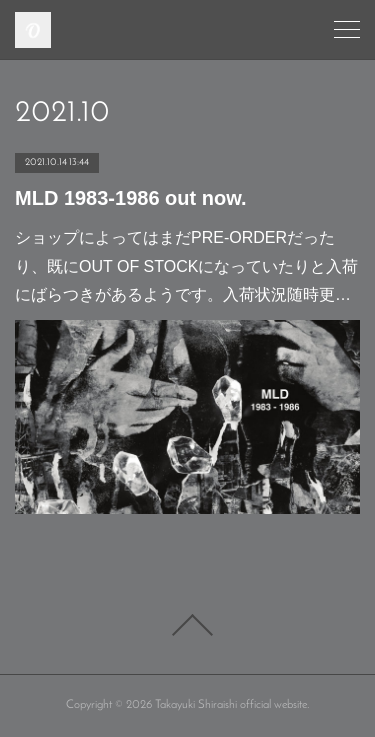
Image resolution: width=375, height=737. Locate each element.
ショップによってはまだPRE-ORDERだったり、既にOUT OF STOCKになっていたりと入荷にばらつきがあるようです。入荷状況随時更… (186, 266)
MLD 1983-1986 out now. (131, 198)
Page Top (187, 625)
